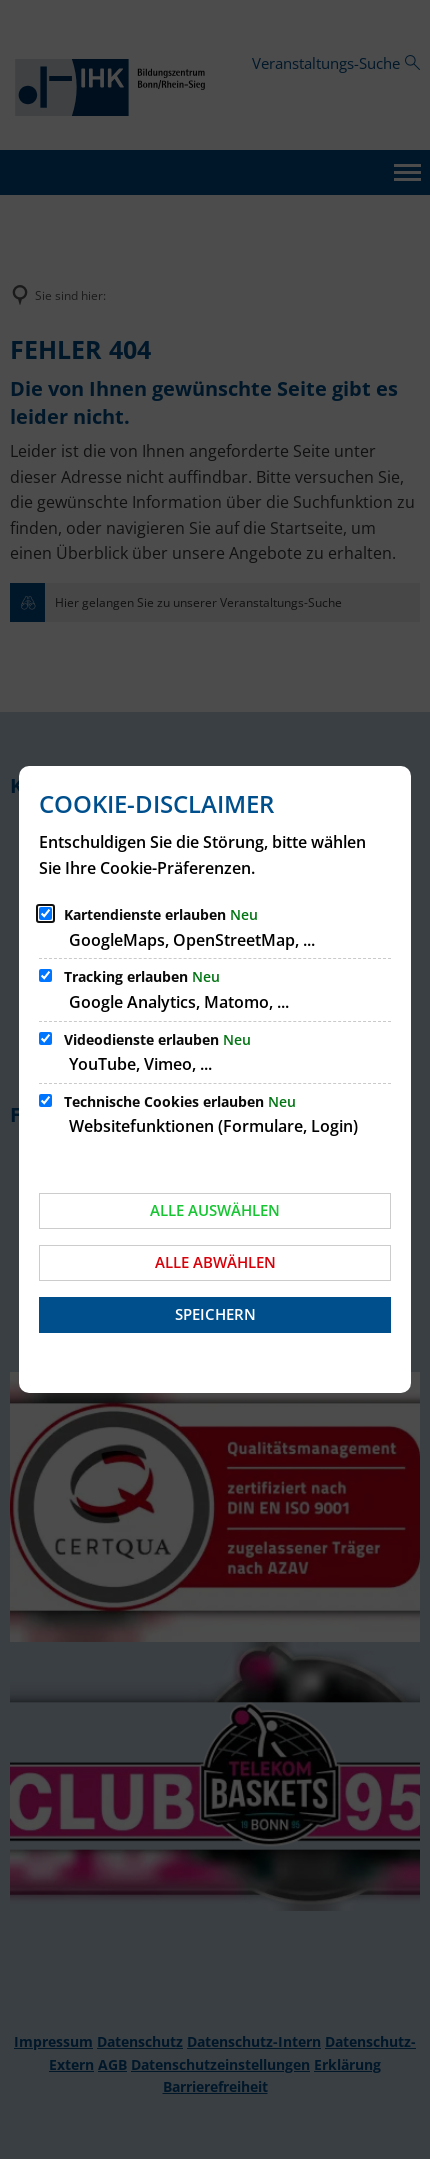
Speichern (215, 1314)
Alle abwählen (215, 1262)
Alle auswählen (215, 1210)
